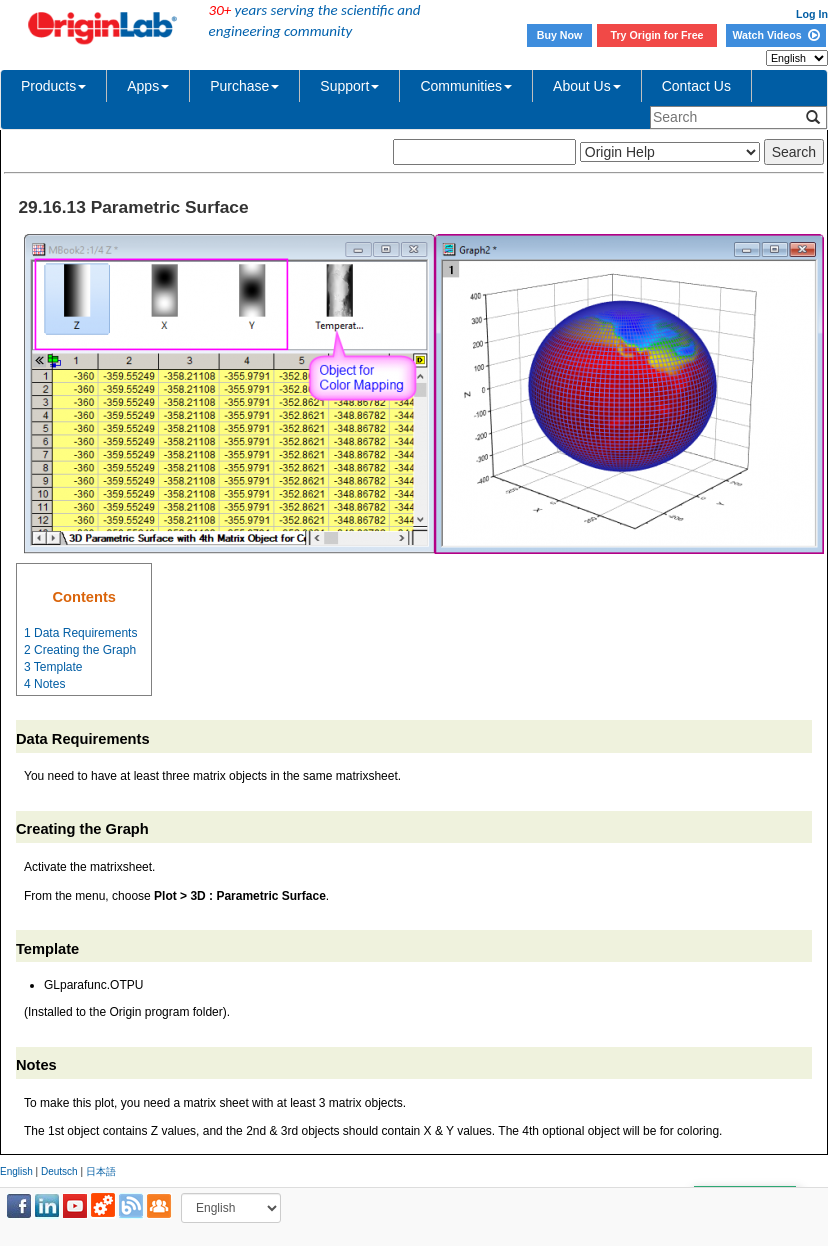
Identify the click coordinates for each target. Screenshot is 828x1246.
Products (53, 86)
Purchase (244, 86)
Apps (148, 86)
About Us (587, 86)
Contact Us (696, 86)
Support (349, 86)
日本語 (101, 1171)
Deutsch (59, 1171)
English (16, 1171)
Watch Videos (775, 35)
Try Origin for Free (657, 35)
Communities (466, 86)
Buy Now (560, 35)
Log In (812, 14)
